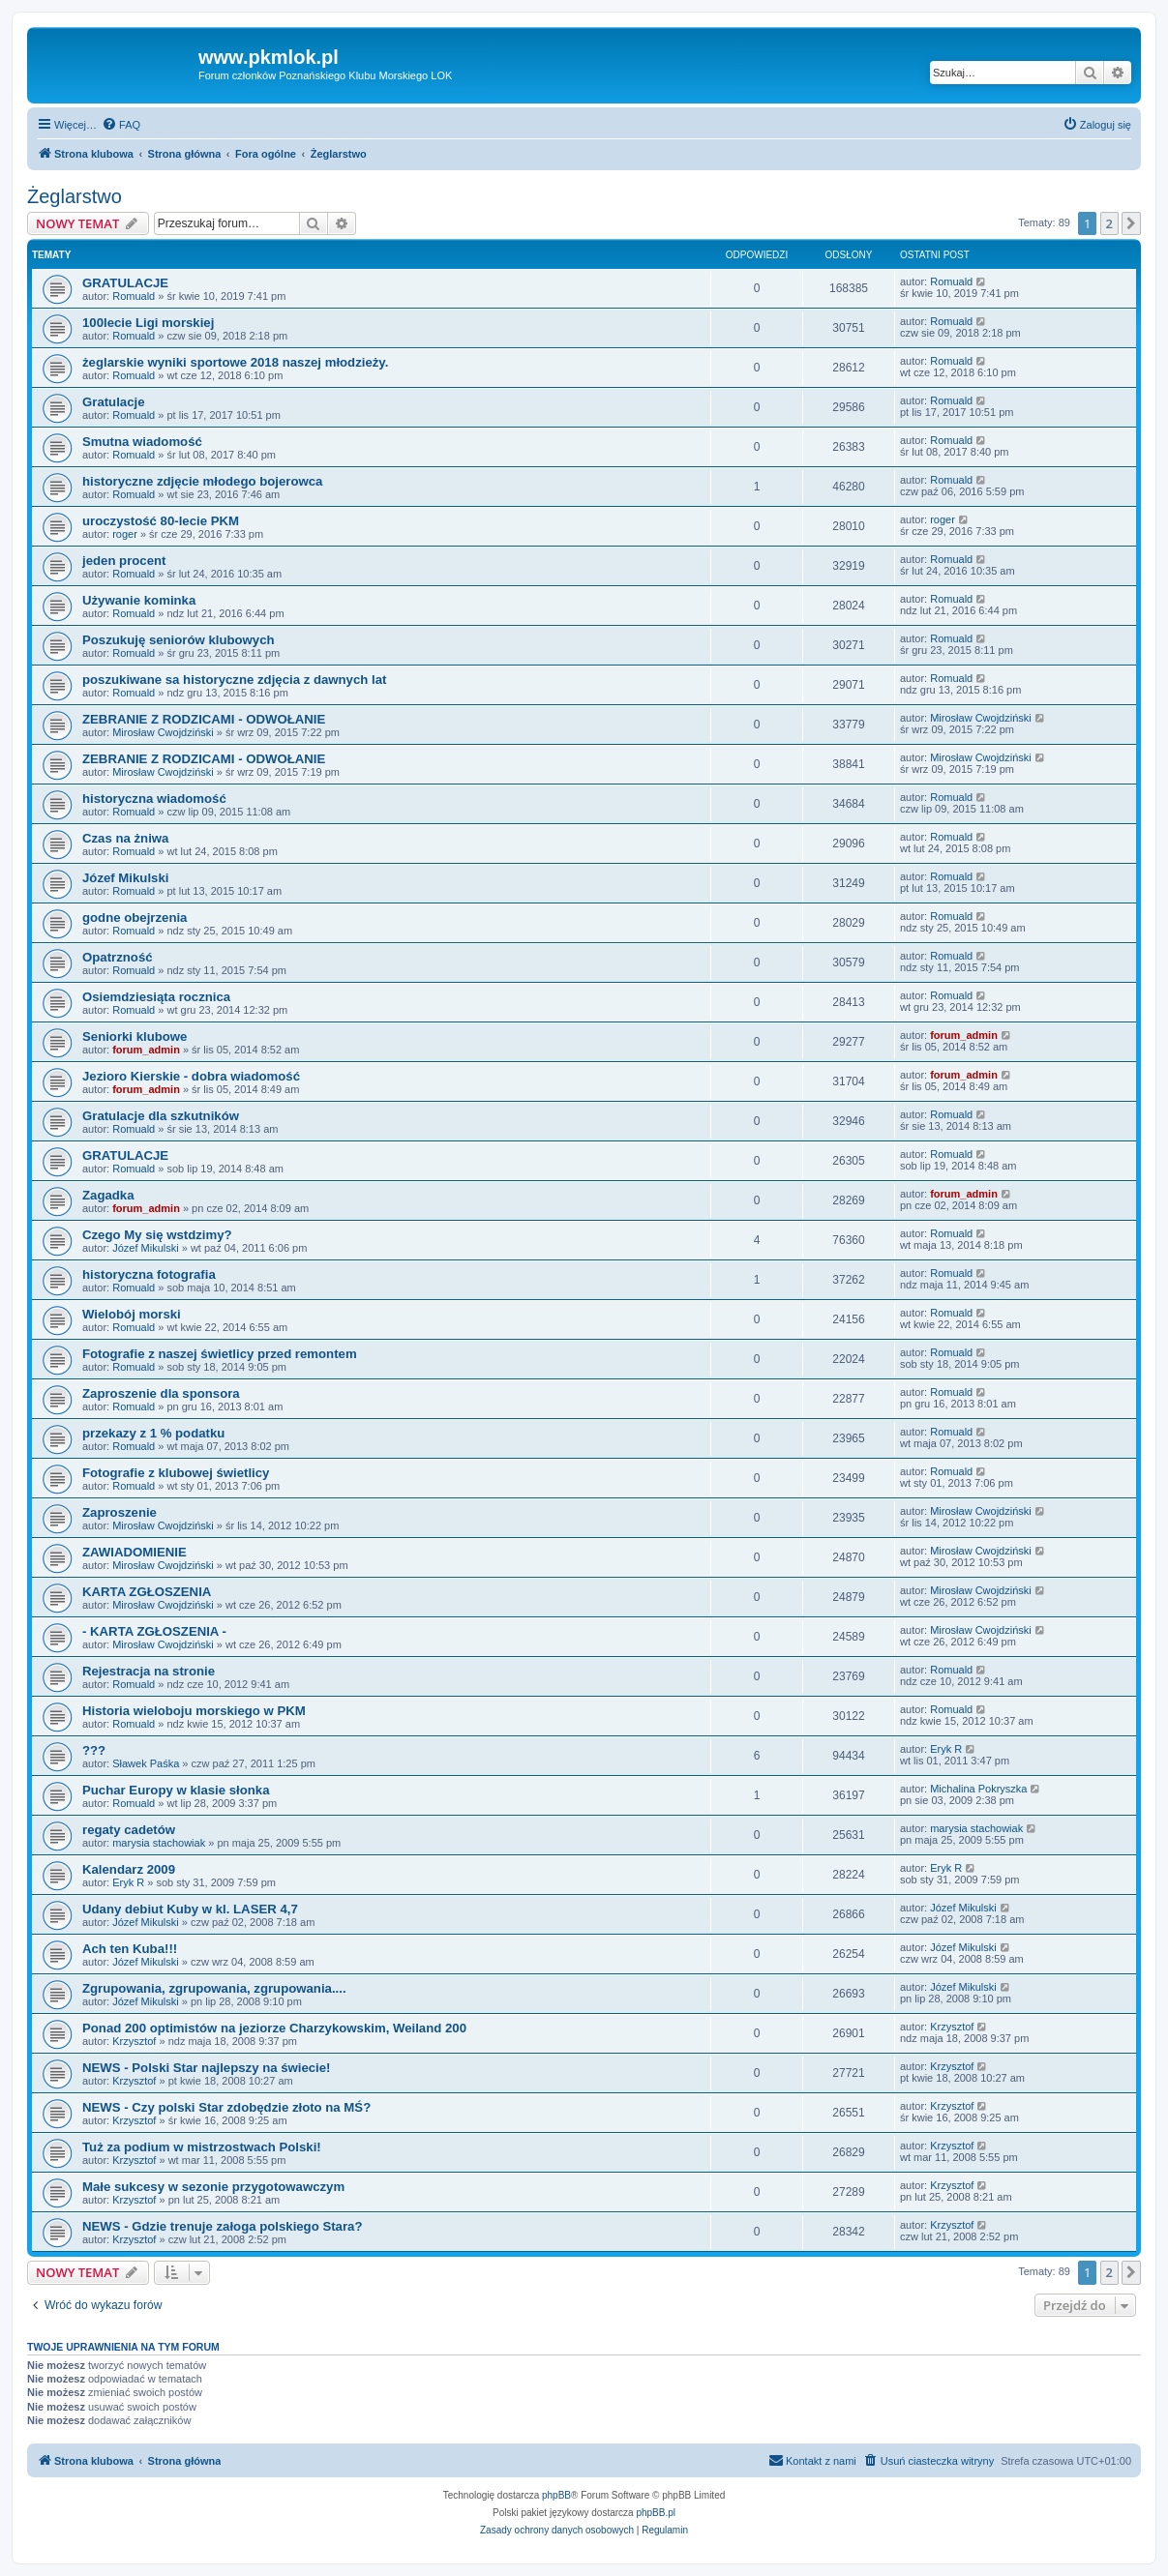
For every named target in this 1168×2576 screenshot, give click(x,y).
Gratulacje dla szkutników (160, 1116)
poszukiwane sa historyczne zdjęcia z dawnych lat (234, 679)
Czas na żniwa (125, 838)
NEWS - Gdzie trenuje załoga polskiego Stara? (222, 2226)
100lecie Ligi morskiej (148, 322)
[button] (1131, 223)
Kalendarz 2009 (128, 1869)
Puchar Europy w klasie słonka (176, 1790)
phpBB (556, 2495)
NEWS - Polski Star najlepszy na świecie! (206, 2067)
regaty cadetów (128, 1829)
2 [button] (1109, 223)
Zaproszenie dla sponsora (161, 1393)
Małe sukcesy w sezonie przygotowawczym (213, 2186)
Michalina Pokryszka (978, 1788)
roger (124, 534)
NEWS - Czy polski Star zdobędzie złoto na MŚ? (226, 2107)
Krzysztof (134, 2041)
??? (93, 1750)
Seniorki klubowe (134, 1036)
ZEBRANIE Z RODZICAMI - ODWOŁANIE (203, 719)
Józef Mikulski (125, 878)
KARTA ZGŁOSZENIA (146, 1591)
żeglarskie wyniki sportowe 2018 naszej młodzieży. (235, 362)
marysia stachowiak (158, 1843)
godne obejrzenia (134, 917)
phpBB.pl (655, 2512)
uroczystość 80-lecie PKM (160, 521)
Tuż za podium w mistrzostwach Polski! (201, 2147)
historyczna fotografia (149, 1274)
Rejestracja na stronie (148, 1671)
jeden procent (123, 560)
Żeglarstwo (74, 196)
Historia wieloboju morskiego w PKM (194, 1710)
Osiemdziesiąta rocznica (156, 997)
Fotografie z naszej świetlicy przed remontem (219, 1354)
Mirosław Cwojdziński (163, 732)
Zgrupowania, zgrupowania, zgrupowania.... (214, 1988)
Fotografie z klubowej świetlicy (175, 1473)
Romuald (133, 296)
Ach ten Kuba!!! (129, 1948)
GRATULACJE (125, 283)
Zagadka (108, 1195)
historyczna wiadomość (154, 798)
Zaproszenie (119, 1512)
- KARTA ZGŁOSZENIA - (154, 1631)
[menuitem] (121, 124)
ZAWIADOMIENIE (134, 1552)
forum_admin (146, 1049)
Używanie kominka (138, 600)
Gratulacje (113, 402)
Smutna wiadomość (142, 441)
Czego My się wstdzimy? (157, 1235)
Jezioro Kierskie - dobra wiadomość (191, 1076)
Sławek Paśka (145, 1763)
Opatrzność (117, 957)
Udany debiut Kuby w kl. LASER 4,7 (190, 1909)
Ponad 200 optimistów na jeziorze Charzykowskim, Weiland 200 (274, 2028)
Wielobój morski (131, 1314)
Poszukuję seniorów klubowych (178, 640)
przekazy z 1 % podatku (153, 1433)
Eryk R (946, 1749)
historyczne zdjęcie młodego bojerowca (202, 481)
